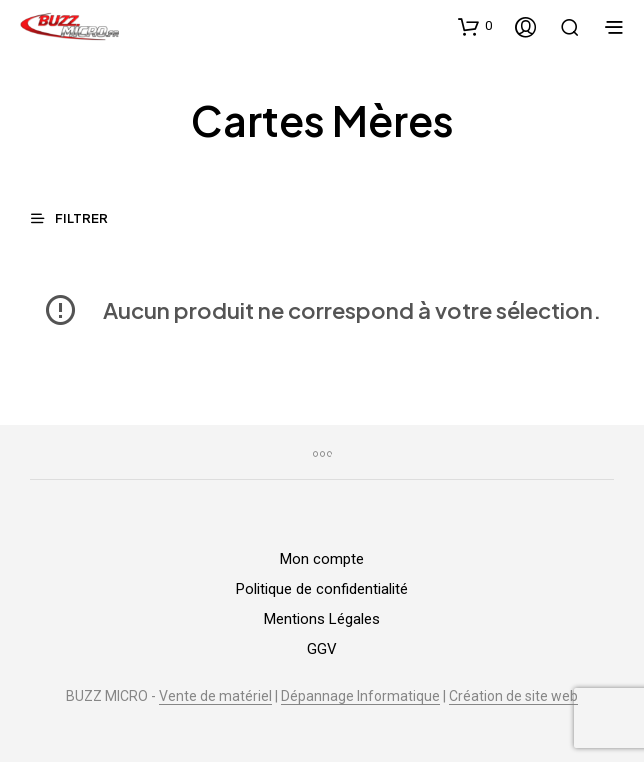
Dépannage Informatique (360, 696)
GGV (322, 649)
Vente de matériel (215, 696)
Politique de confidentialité (322, 589)
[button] (475, 26)
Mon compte (322, 559)
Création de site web (513, 696)
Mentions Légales (322, 619)
